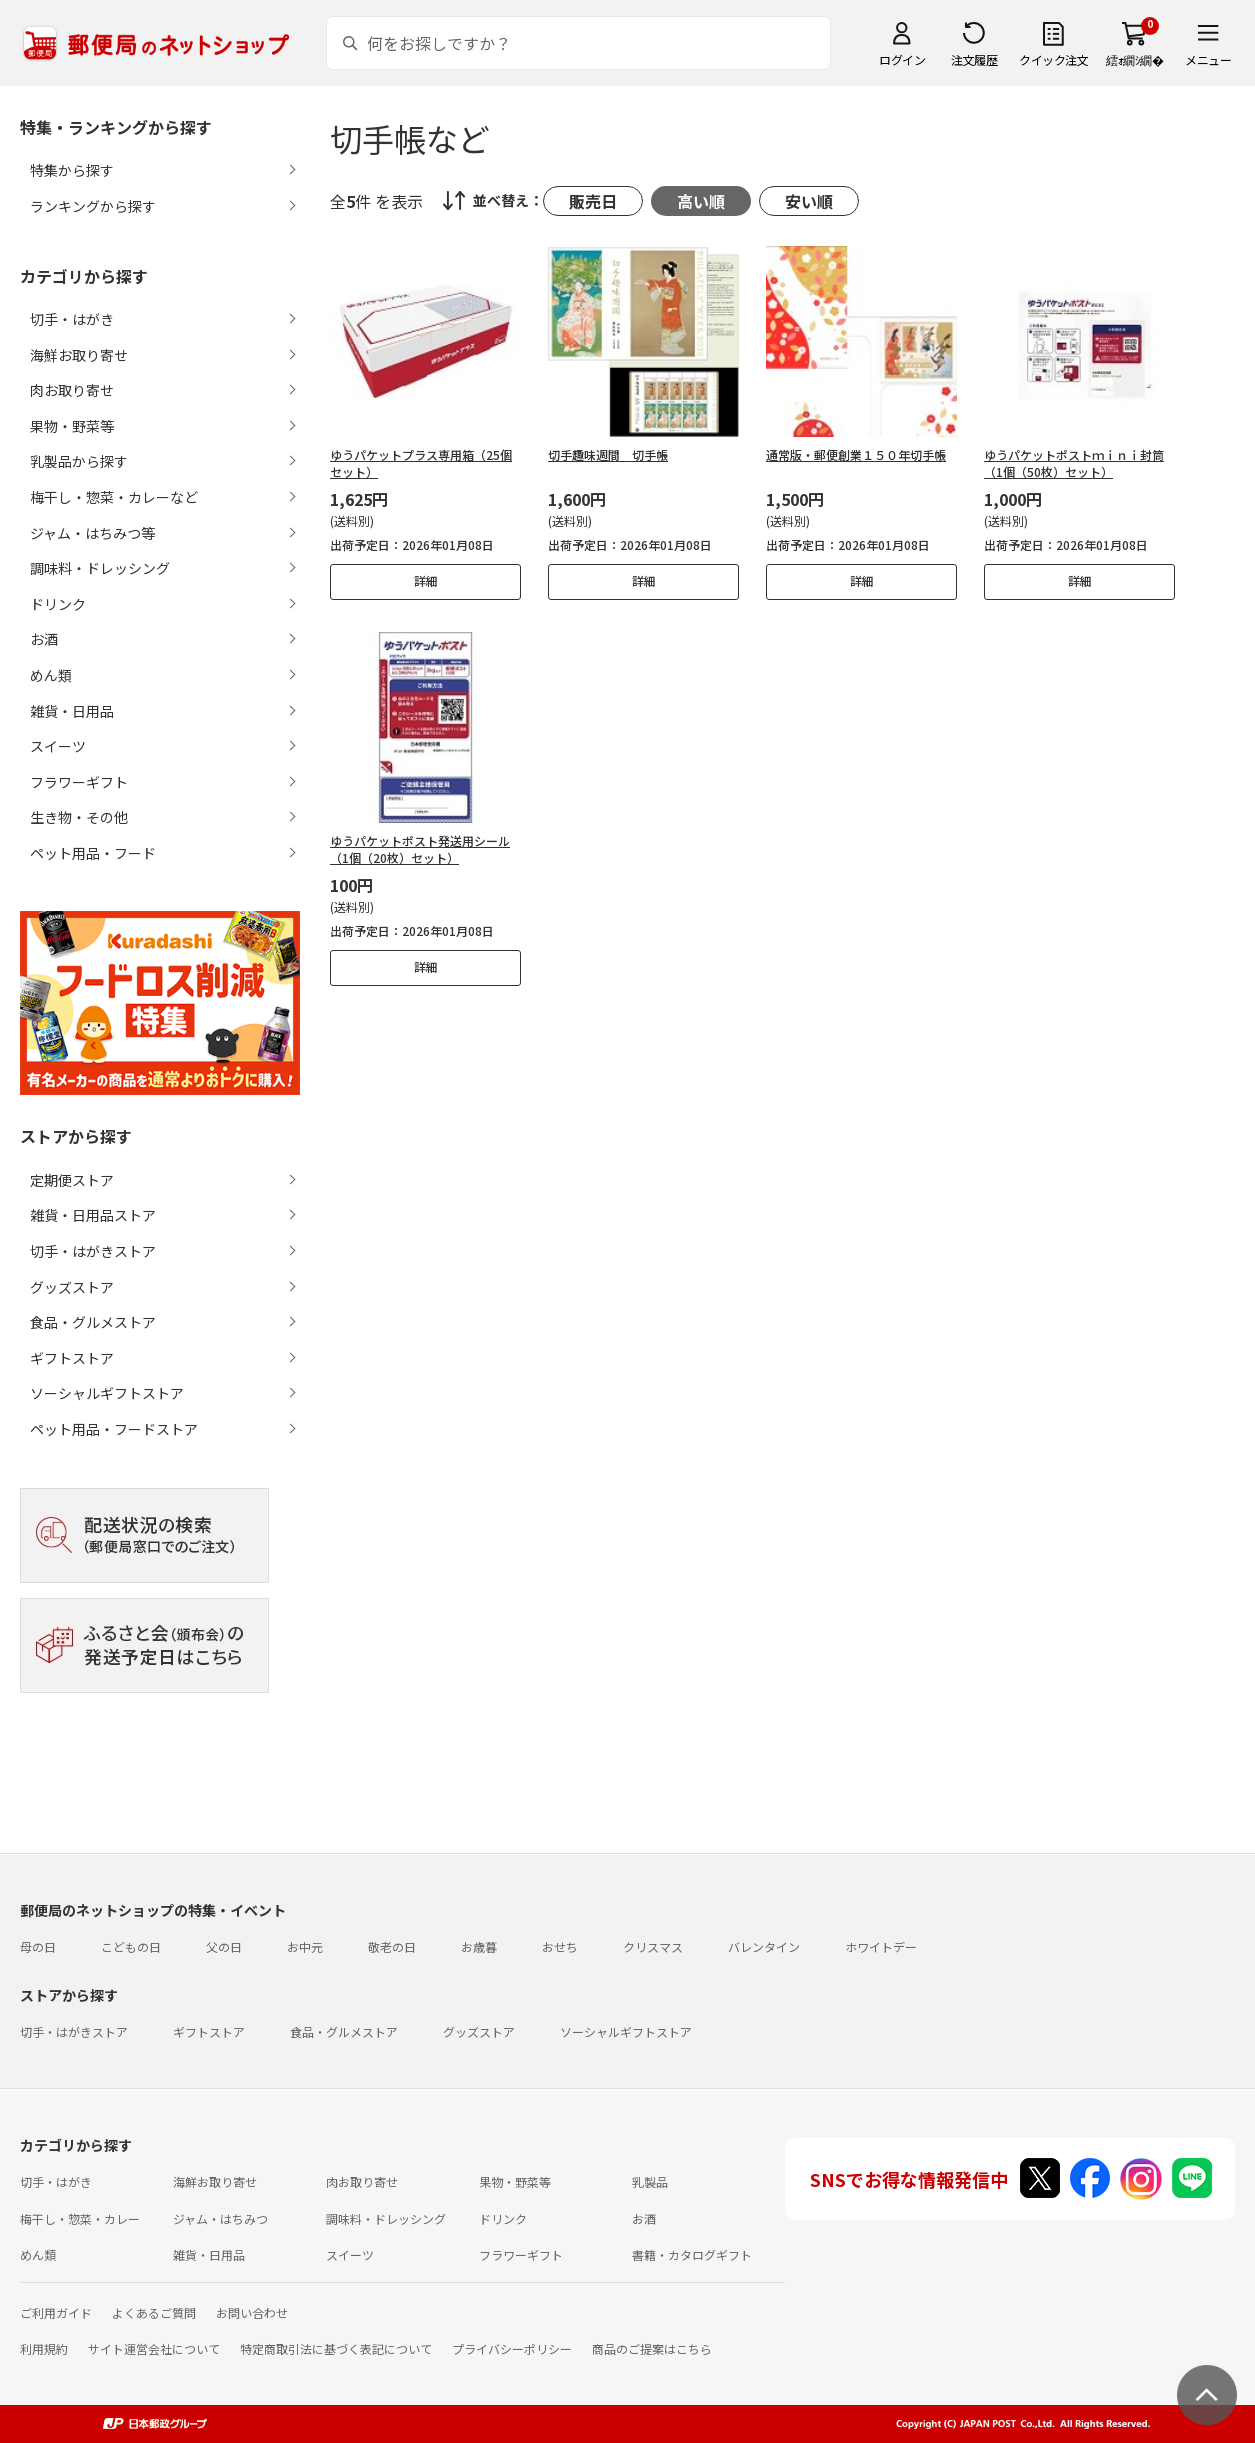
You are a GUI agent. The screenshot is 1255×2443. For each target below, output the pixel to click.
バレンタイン (764, 1946)
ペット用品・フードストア (114, 1429)
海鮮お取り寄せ (215, 2181)
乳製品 (650, 2181)
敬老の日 (392, 1946)
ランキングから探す (93, 206)
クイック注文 (1053, 59)
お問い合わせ (252, 2312)
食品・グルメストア (93, 1322)
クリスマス (653, 1946)
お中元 (305, 1946)
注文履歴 (974, 59)
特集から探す (72, 170)
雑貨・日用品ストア (93, 1215)
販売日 (593, 201)
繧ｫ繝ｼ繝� (1134, 59)
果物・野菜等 (515, 2181)
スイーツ (350, 2254)
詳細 (426, 580)
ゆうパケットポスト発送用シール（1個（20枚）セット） (420, 849)
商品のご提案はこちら (652, 2348)
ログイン (902, 59)
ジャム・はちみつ (220, 2218)
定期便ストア (72, 1180)
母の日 (38, 1946)
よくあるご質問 (154, 2312)
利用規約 (44, 2348)
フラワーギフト (521, 2254)
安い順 (809, 201)
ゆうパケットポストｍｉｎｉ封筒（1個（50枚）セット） (1074, 463)
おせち (560, 1946)
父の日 (224, 1946)
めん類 (38, 2254)
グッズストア (72, 1287)
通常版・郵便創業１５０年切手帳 (856, 454)
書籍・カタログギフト (692, 2254)
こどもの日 (131, 1946)
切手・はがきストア (93, 1251)
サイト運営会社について (154, 2348)
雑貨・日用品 (209, 2254)
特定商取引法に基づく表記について (336, 2348)
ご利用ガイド (56, 2312)
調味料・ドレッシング (386, 2218)
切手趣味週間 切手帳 (608, 454)
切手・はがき (56, 2181)
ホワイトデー (881, 1946)
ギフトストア (72, 1358)
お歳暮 (479, 1946)
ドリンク (503, 2218)
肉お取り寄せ (362, 2181)
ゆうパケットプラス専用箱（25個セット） (421, 463)
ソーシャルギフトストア (107, 1393)
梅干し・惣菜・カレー (80, 2218)
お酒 (644, 2218)
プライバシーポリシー (512, 2348)
